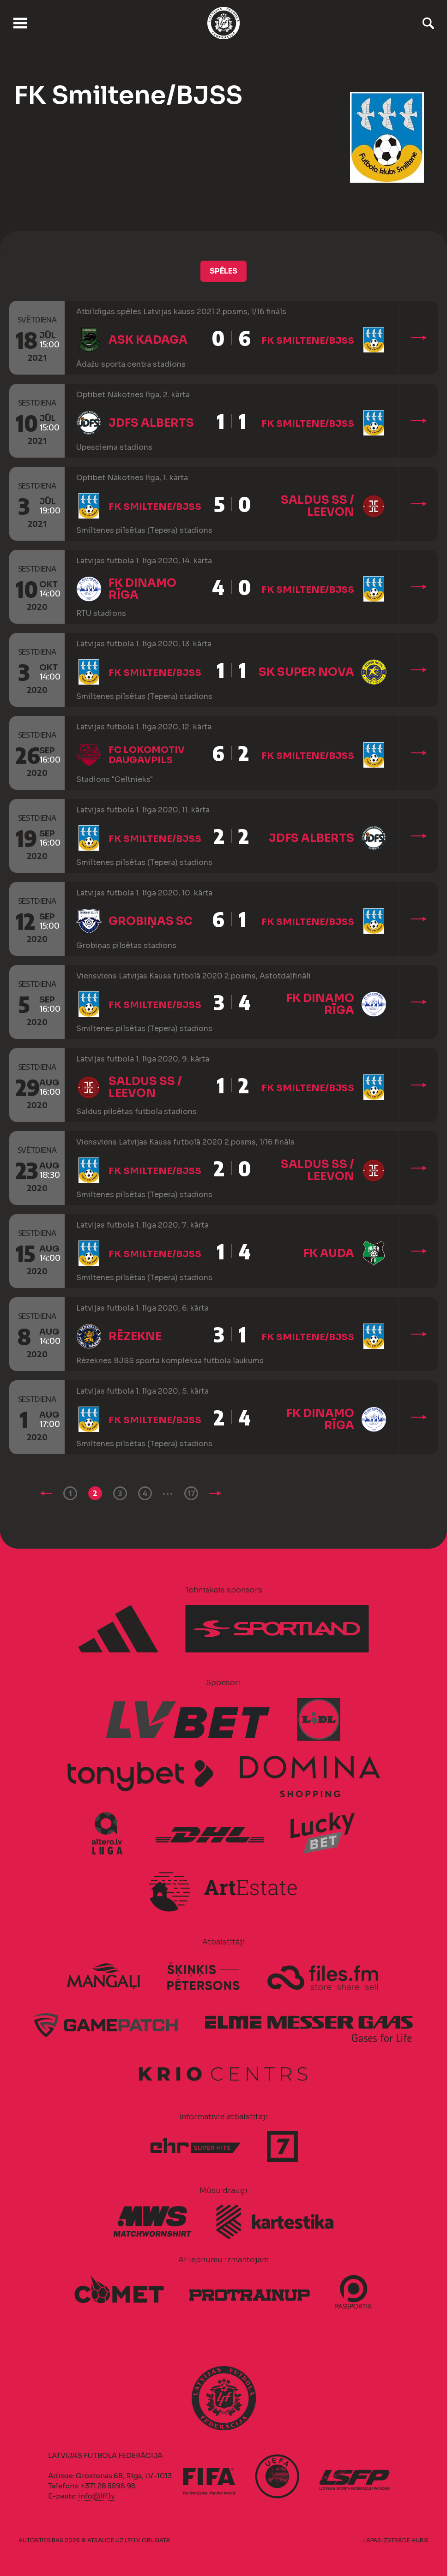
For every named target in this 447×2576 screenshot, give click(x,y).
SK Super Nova (306, 672)
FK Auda (328, 1253)
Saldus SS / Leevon (317, 506)
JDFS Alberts (151, 423)
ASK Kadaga (148, 340)
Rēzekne (135, 1336)
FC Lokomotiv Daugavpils (147, 755)
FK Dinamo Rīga (142, 589)
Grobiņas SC (151, 921)
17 (191, 1493)
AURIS (420, 2540)
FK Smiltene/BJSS (307, 340)
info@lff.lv (96, 2496)
